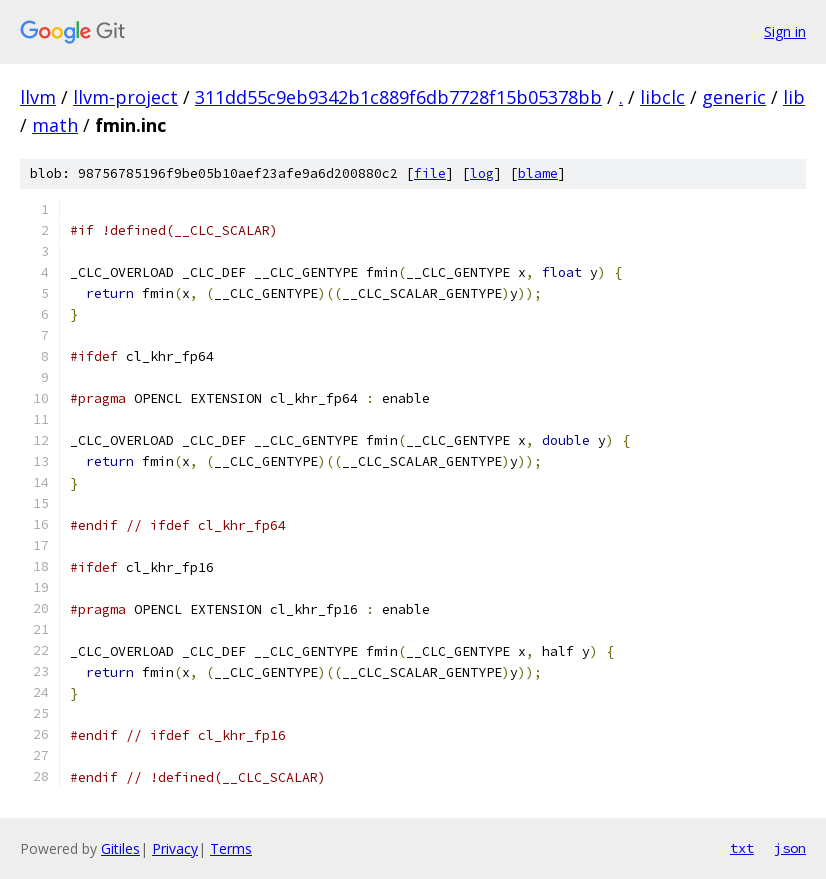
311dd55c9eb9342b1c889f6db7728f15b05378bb (398, 97)
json (790, 848)
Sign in (785, 31)
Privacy (175, 848)
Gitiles (120, 848)
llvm (38, 97)
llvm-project (125, 97)
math (55, 125)
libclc (662, 97)
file (430, 173)
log (482, 173)
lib (794, 97)
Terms (231, 848)
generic (734, 97)
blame (538, 173)
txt (742, 848)
